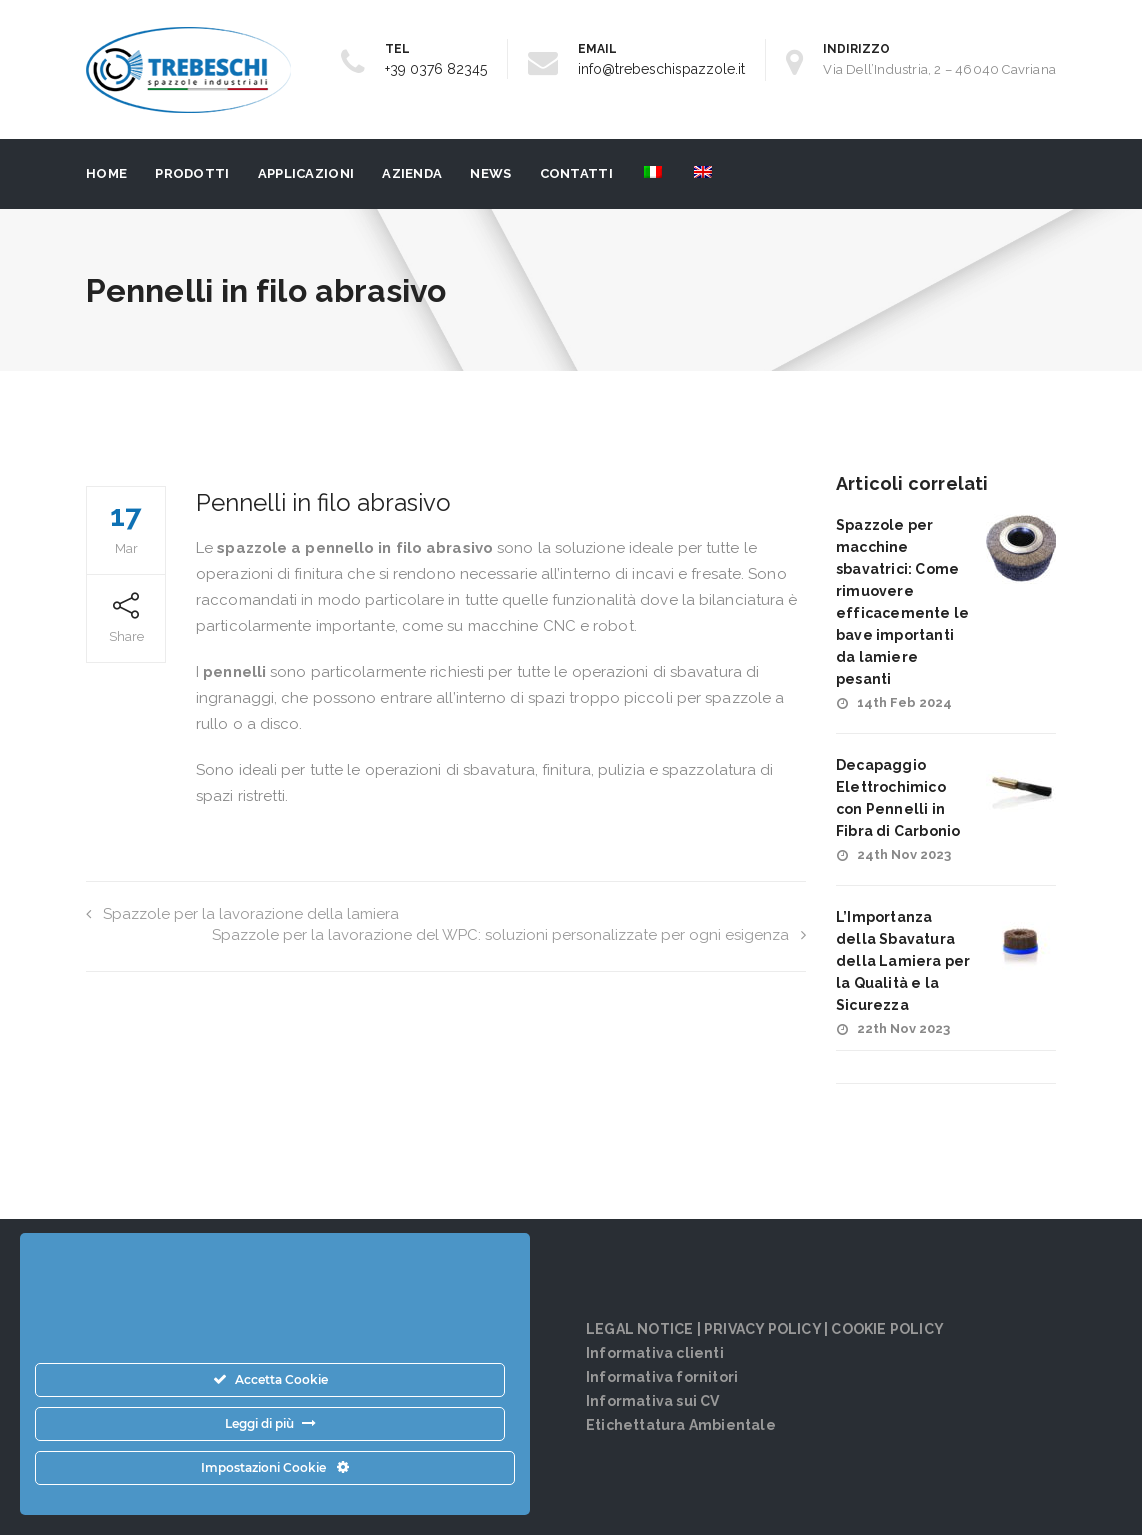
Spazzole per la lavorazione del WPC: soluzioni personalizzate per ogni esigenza (509, 935)
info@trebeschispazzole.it (661, 69)
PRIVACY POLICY (762, 1329)
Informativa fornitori (662, 1377)
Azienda (412, 173)
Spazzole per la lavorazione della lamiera (242, 914)
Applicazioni (306, 173)
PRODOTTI (192, 173)
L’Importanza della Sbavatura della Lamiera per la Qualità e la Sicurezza (903, 961)
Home (106, 173)
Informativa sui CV (653, 1401)
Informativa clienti (655, 1353)
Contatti (576, 173)
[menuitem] (651, 174)
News (490, 173)
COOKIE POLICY (887, 1329)
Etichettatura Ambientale (681, 1425)
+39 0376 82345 (436, 69)
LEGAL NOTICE (639, 1329)
